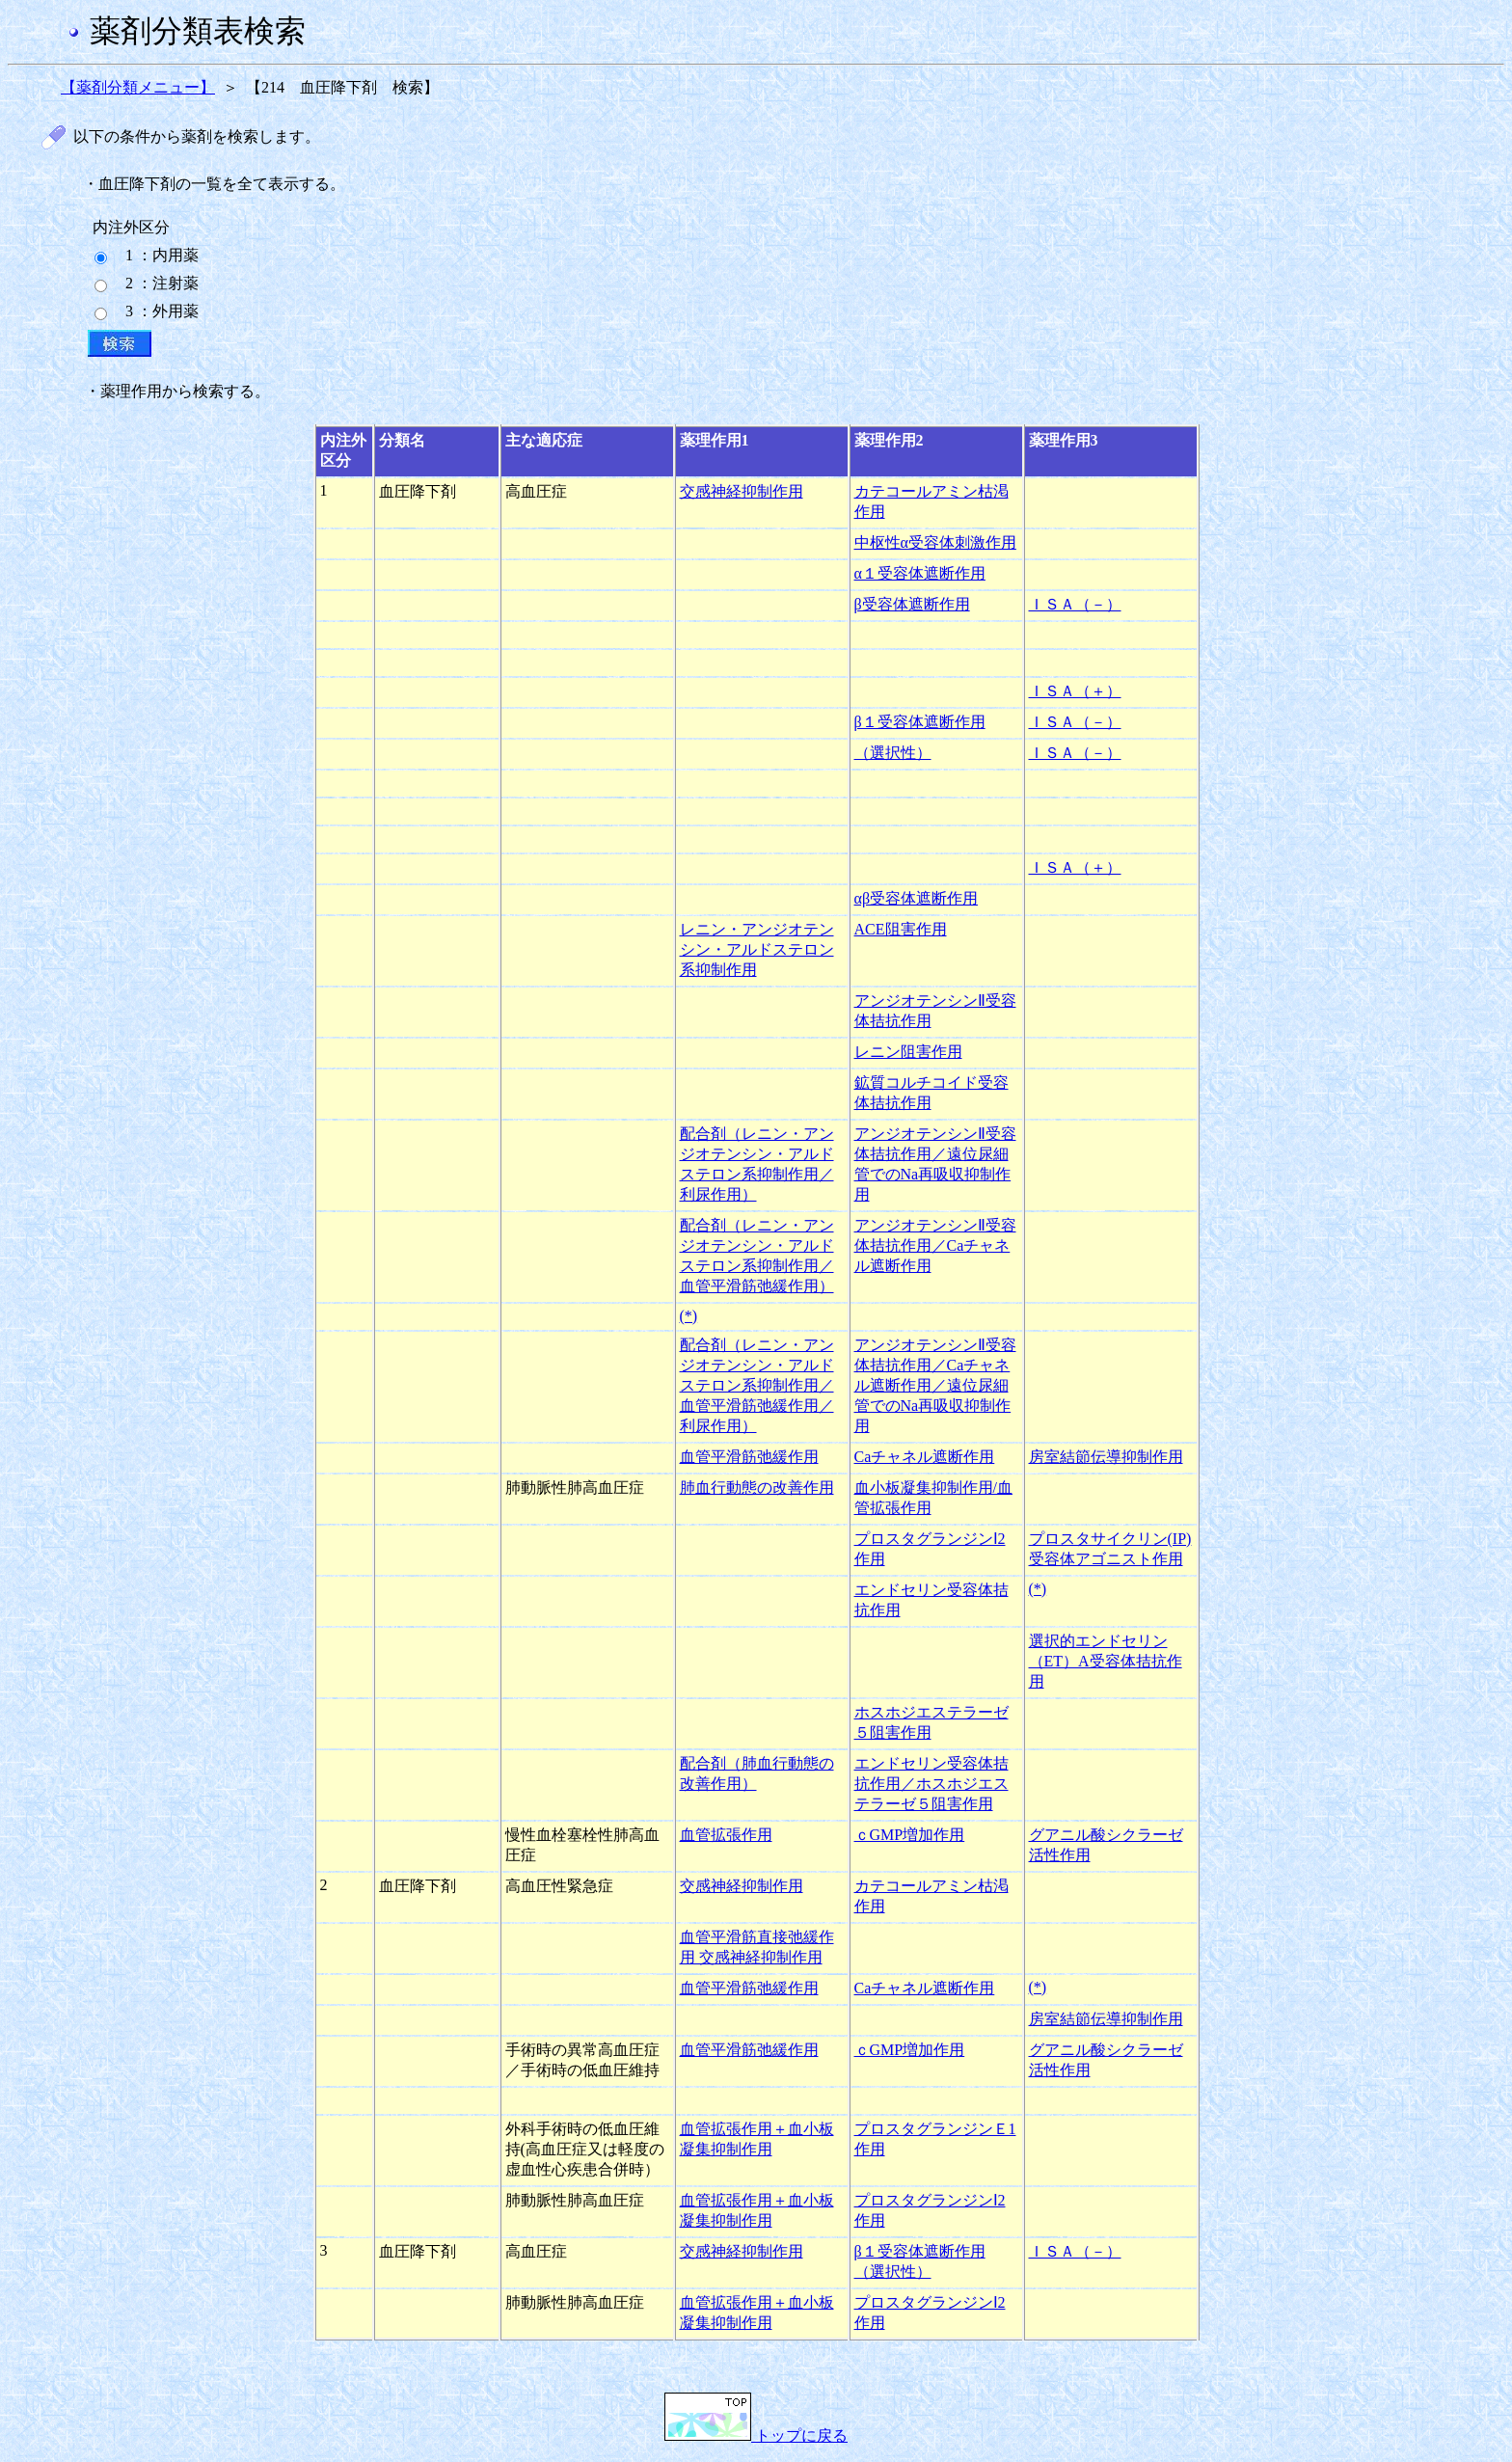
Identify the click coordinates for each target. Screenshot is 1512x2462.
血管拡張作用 (726, 1834)
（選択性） (893, 752)
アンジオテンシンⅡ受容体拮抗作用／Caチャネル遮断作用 (935, 1245)
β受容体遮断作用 (912, 604)
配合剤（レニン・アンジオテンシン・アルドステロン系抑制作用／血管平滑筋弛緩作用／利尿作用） (757, 1385)
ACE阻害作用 (900, 929)
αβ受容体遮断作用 (916, 898)
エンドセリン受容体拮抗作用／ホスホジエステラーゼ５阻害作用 (931, 1783)
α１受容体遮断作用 (920, 573)
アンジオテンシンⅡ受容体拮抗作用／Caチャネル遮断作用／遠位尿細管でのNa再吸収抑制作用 (935, 1385)
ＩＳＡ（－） (1075, 604)
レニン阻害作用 (908, 1051)
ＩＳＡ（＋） (1075, 691)
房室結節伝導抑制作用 (1106, 1456)
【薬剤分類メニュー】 (138, 87)
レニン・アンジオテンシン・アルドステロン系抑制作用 (757, 949)
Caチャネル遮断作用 (924, 1456)
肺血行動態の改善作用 (757, 1487)
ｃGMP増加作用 (909, 1834)
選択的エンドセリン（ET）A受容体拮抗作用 (1105, 1661)
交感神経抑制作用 (741, 491)
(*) (689, 1316)
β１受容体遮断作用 (920, 722)
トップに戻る (756, 2435)
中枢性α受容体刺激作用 (935, 542)
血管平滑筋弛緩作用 (749, 1456)
